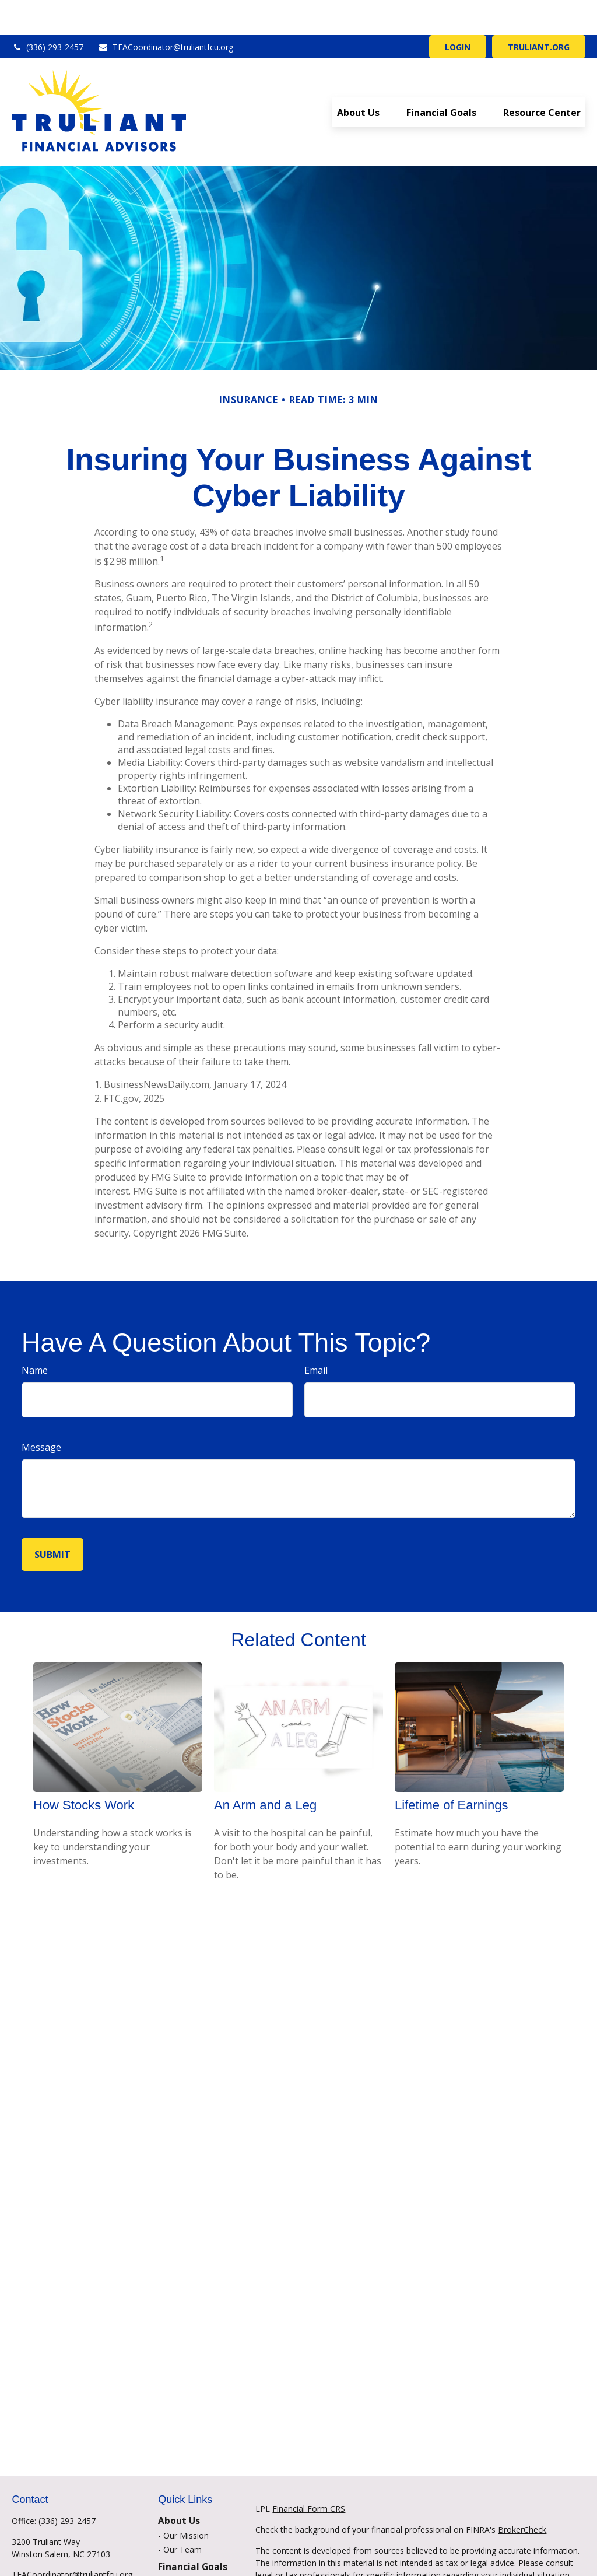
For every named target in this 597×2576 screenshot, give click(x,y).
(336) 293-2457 (47, 12)
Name (35, 1335)
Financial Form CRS (308, 2473)
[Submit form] (52, 1519)
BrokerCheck (522, 2494)
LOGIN (457, 12)
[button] (358, 77)
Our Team (182, 2514)
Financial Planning (196, 2546)
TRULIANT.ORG (539, 12)
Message (41, 1412)
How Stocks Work (83, 1770)
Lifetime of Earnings (451, 1770)
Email (316, 1335)
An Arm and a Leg (265, 1770)
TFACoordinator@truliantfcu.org (165, 12)
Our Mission (186, 2500)
